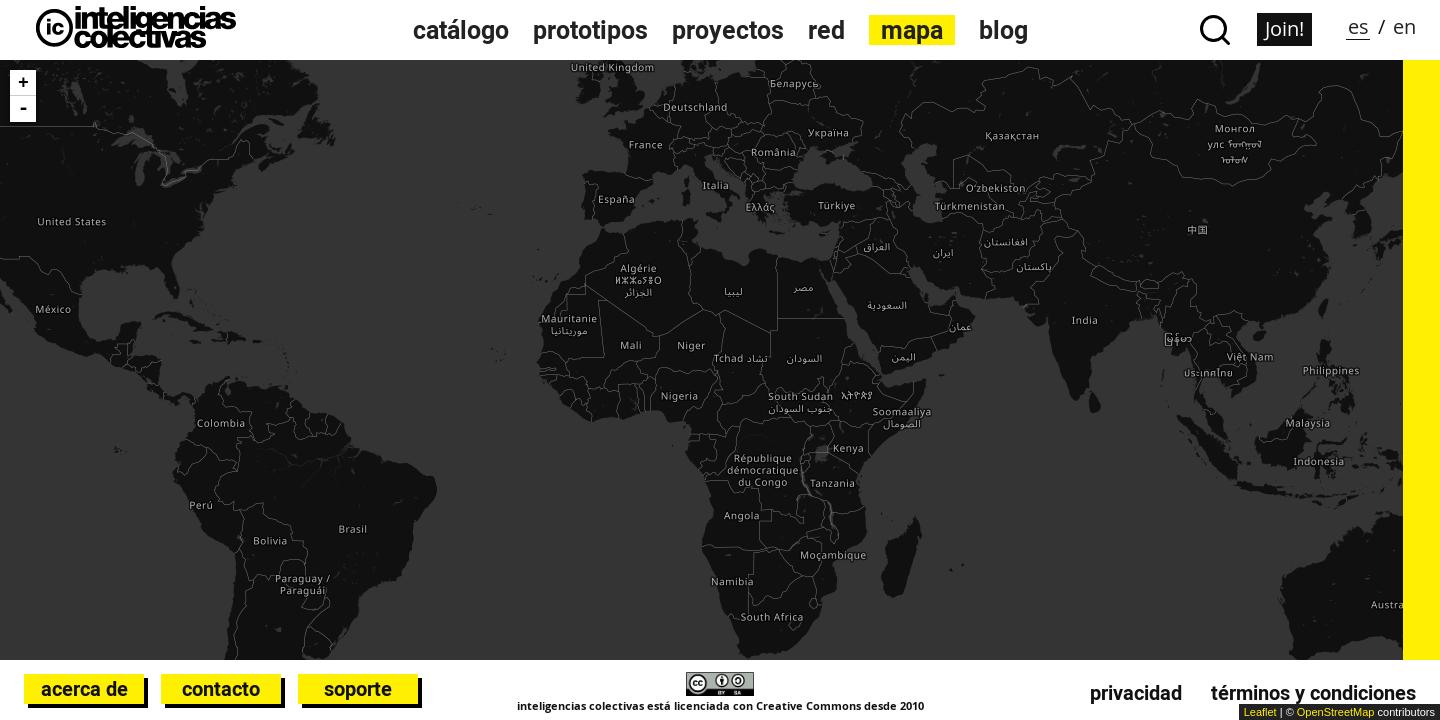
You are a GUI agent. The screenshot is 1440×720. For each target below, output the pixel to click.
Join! (1284, 28)
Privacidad (1136, 693)
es (1358, 26)
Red (826, 30)
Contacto (221, 689)
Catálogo (461, 30)
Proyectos (728, 30)
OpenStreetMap (1336, 712)
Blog (1003, 30)
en (1404, 26)
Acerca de (84, 689)
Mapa (912, 30)
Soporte (358, 689)
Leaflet (1260, 712)
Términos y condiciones (1313, 693)
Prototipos (590, 30)
